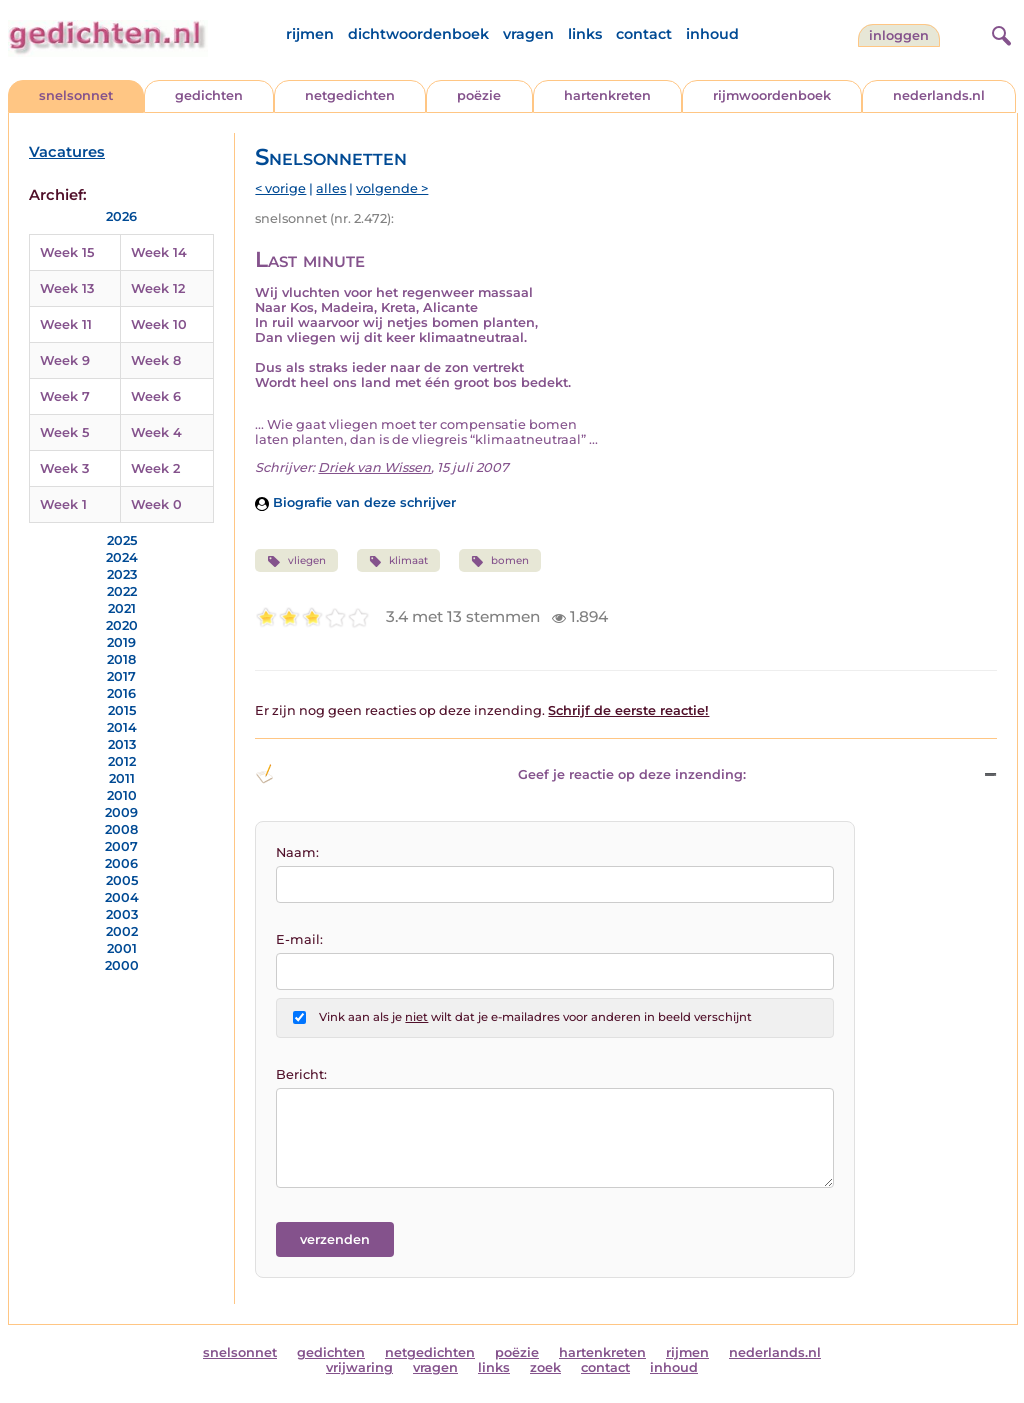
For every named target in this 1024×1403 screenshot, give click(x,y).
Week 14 (159, 252)
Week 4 (156, 432)
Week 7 (65, 396)
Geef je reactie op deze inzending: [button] (500, 774)
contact (644, 34)
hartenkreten (607, 95)
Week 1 (63, 504)
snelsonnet (76, 95)
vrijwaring (359, 1367)
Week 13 (67, 288)
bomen (500, 561)
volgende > (392, 188)
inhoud (712, 34)
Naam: (297, 852)
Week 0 (156, 504)
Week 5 (64, 432)
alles (331, 188)
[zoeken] (999, 33)
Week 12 (158, 288)
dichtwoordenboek (418, 34)
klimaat (398, 561)
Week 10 (159, 324)
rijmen (310, 34)
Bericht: (301, 1074)
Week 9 (65, 360)
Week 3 (64, 468)
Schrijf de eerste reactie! (628, 710)
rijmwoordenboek (772, 95)
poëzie (479, 95)
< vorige (280, 188)
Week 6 (156, 396)
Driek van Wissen (374, 467)
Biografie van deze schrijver (355, 502)
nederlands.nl (939, 95)
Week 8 (156, 360)
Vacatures (67, 152)
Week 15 (67, 252)
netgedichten (350, 95)
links (585, 34)
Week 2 (155, 468)
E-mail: (299, 939)
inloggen (899, 35)
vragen (528, 34)
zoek (545, 1367)
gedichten (209, 95)
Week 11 (66, 324)
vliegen (296, 561)
